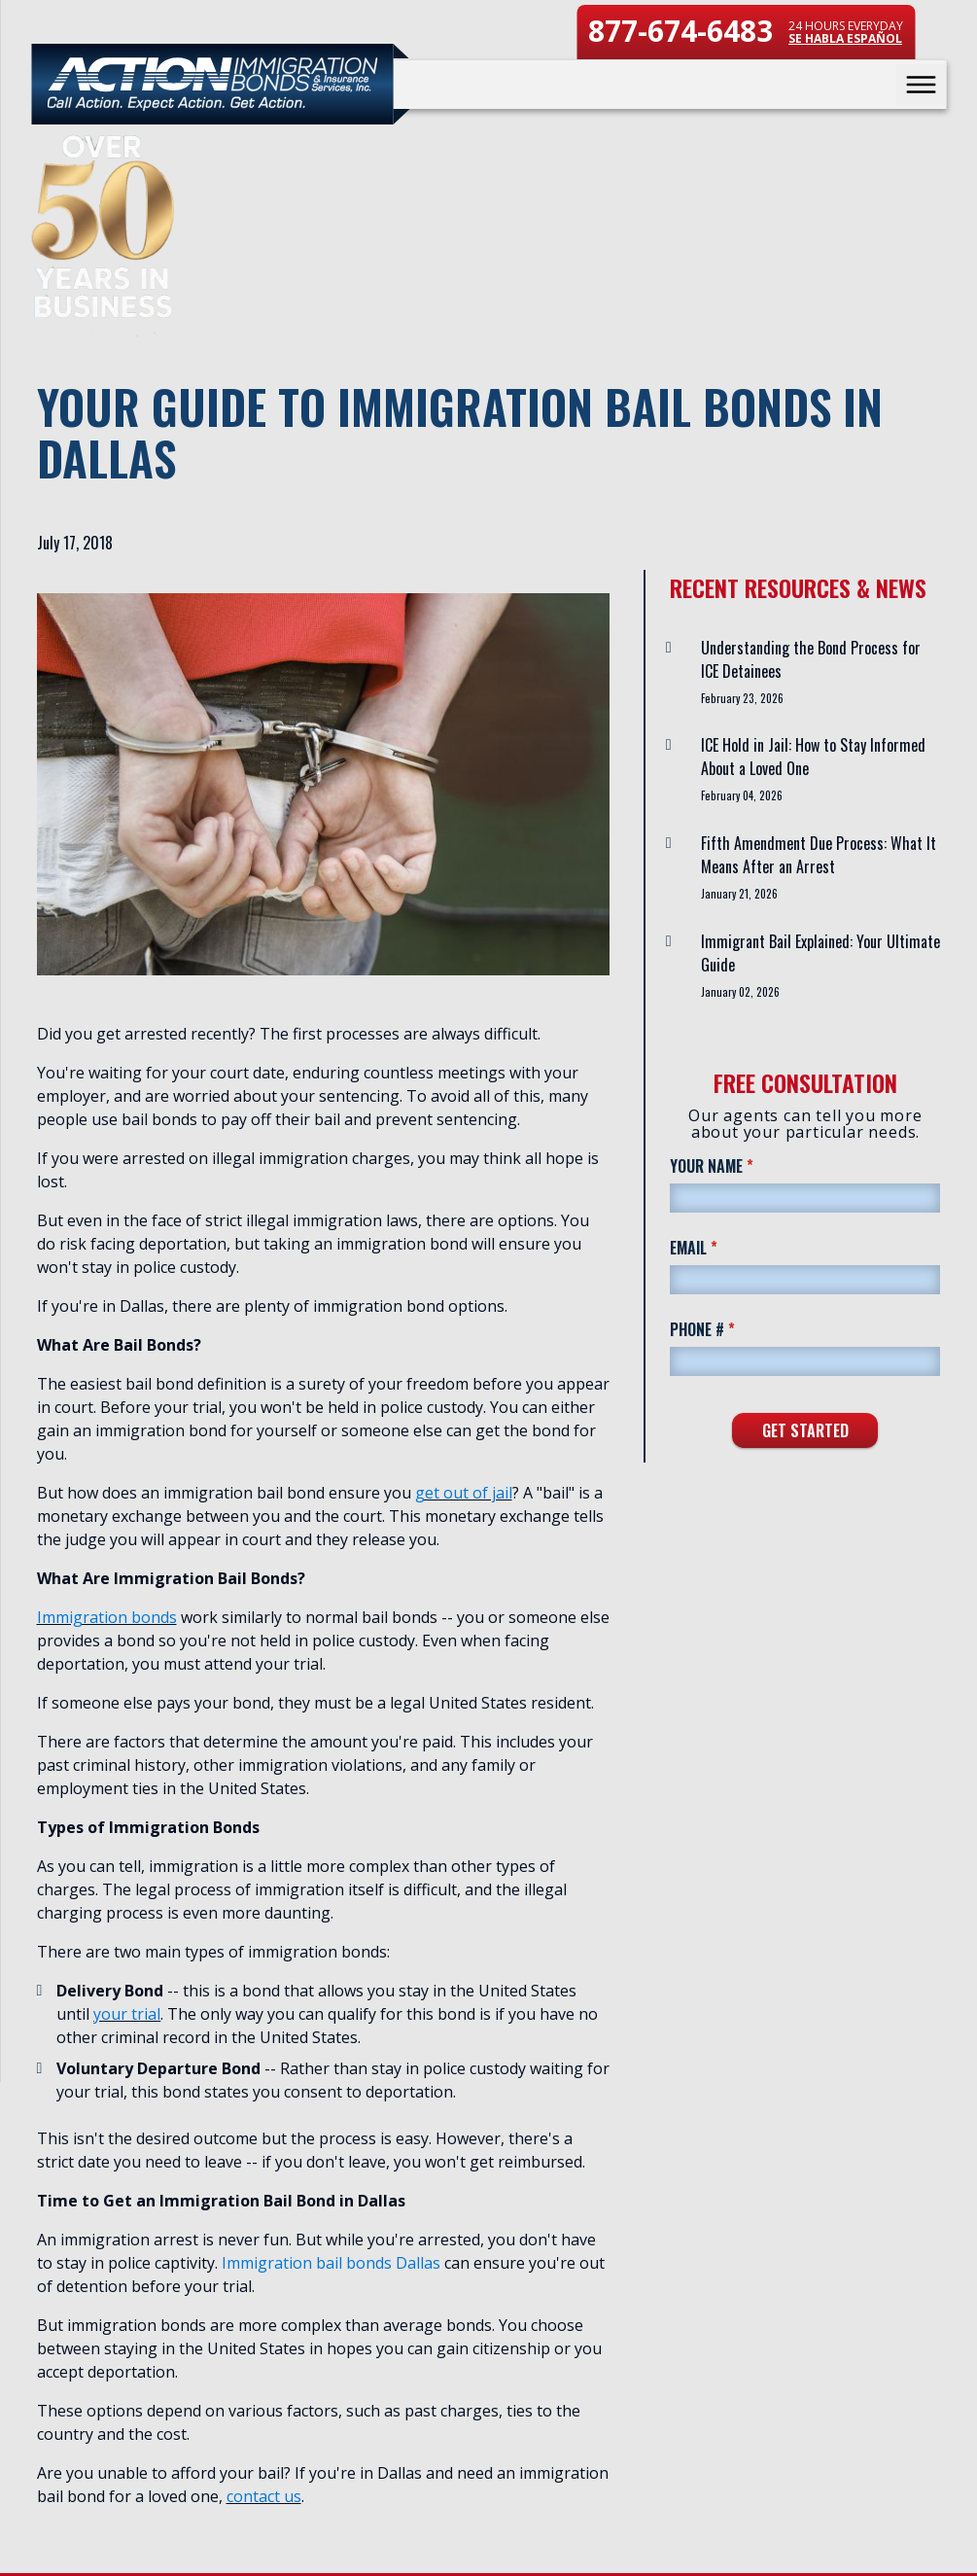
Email (724, 1247)
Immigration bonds (107, 1617)
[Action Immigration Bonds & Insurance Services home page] (212, 84)
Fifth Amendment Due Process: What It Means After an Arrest (818, 854)
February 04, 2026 (742, 795)
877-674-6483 (680, 31)
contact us (264, 2496)
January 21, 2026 (739, 893)
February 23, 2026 (742, 698)
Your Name (742, 1165)
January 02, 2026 (740, 992)
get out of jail (463, 1492)
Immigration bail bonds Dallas (331, 2263)
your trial (126, 2014)
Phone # (732, 1329)
